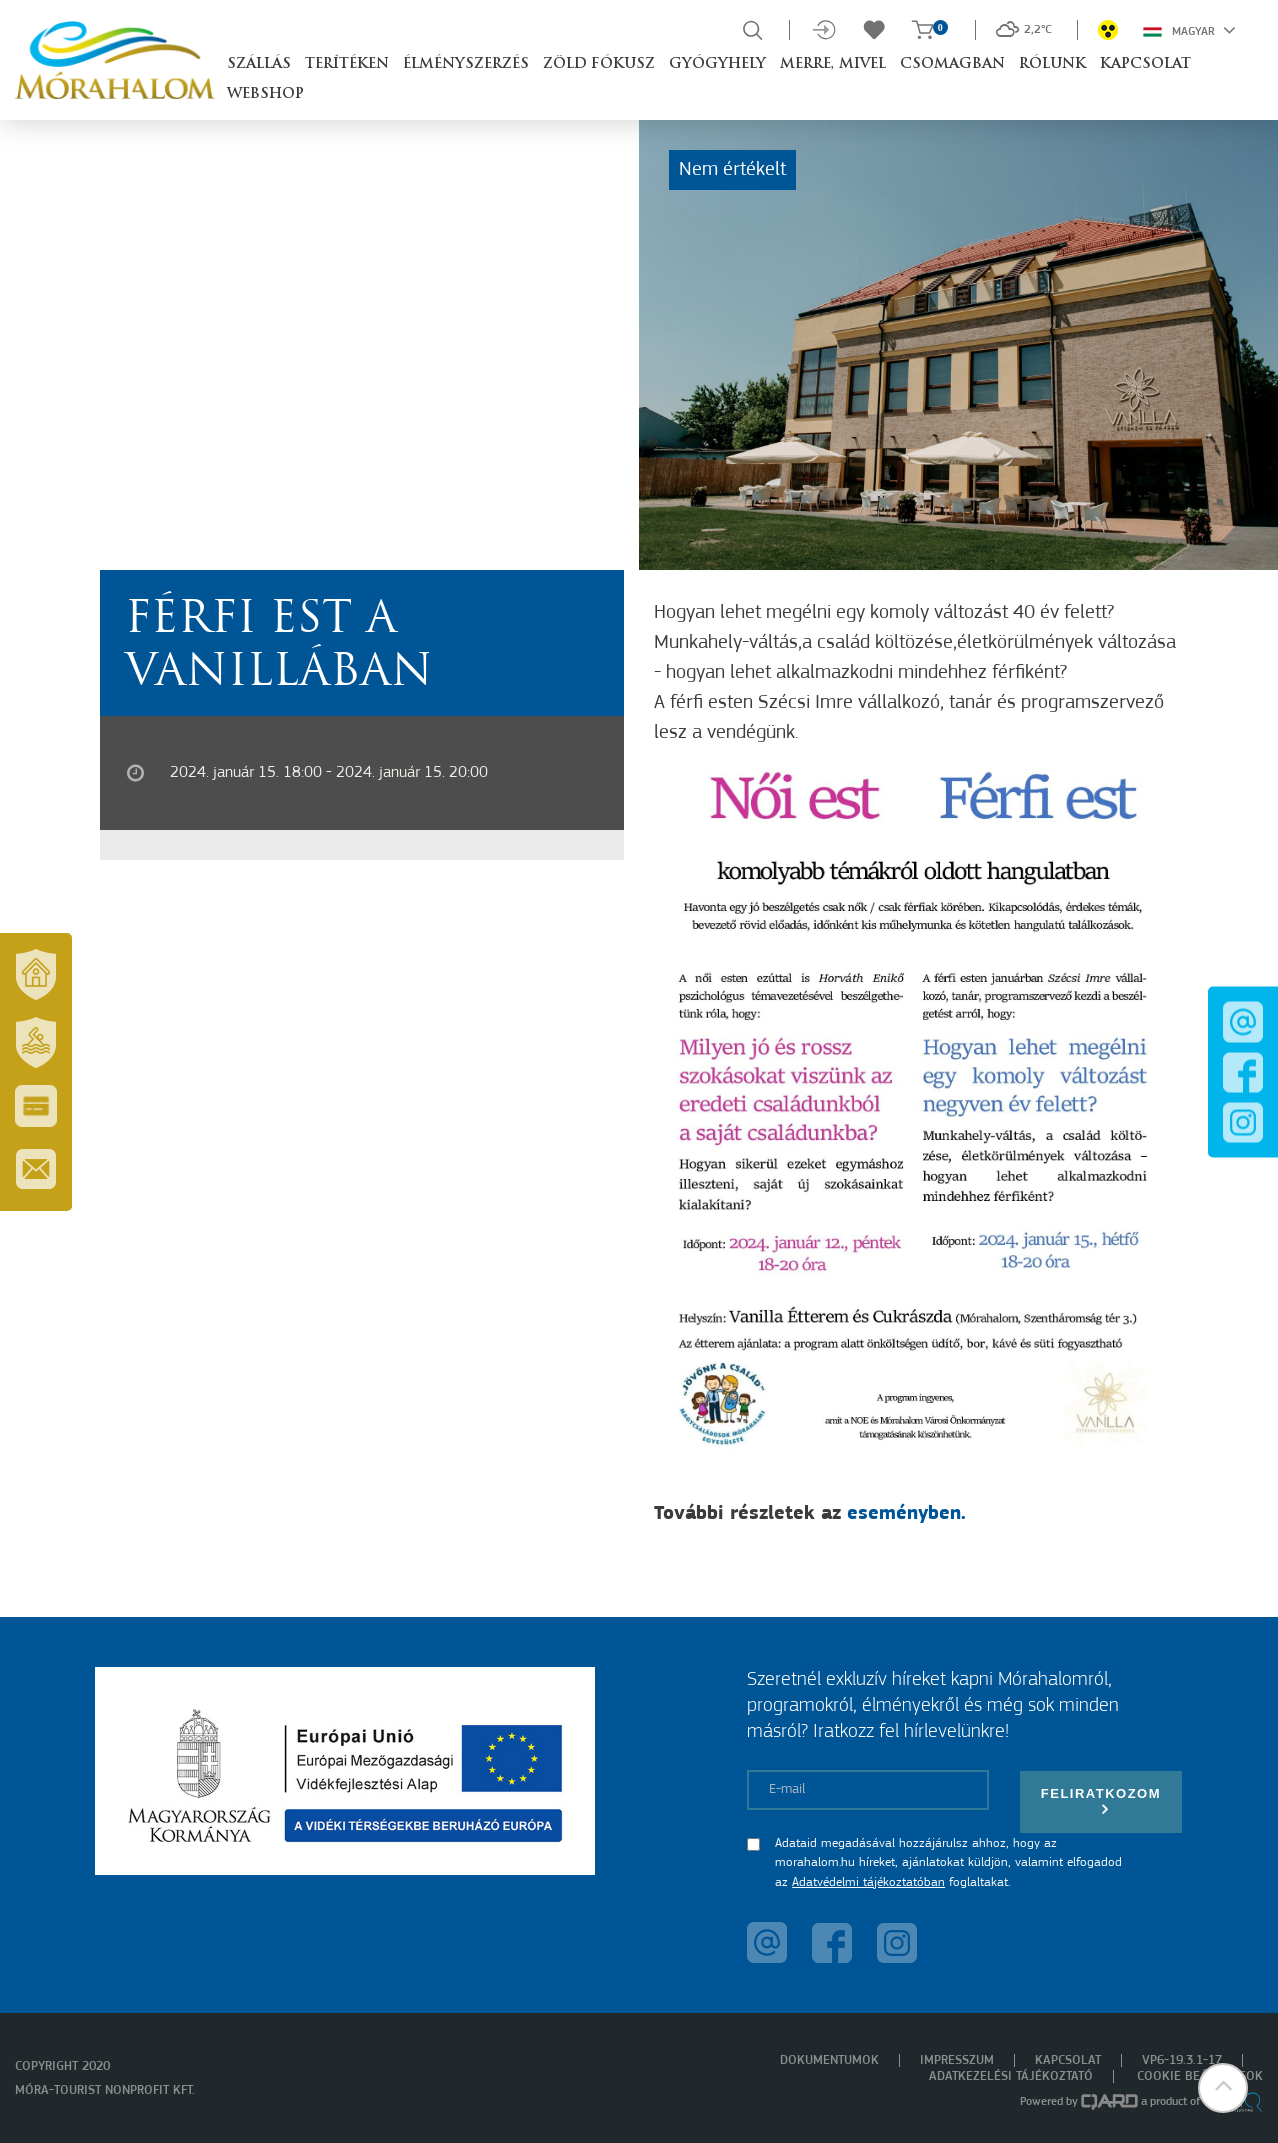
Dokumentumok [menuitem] (829, 2060)
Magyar (1189, 30)
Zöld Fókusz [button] (599, 64)
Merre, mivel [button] (833, 64)
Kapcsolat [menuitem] (1068, 2060)
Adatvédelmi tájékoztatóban (868, 1882)
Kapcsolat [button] (1145, 64)
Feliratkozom (1101, 1801)
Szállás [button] (259, 64)
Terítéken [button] (347, 64)
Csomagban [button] (952, 64)
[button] (1223, 2088)
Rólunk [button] (1052, 64)
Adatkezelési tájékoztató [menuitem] (1011, 2076)
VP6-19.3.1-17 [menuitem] (1182, 2060)
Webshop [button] (265, 94)
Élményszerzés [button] (466, 64)
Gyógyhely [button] (717, 64)
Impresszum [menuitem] (957, 2060)
